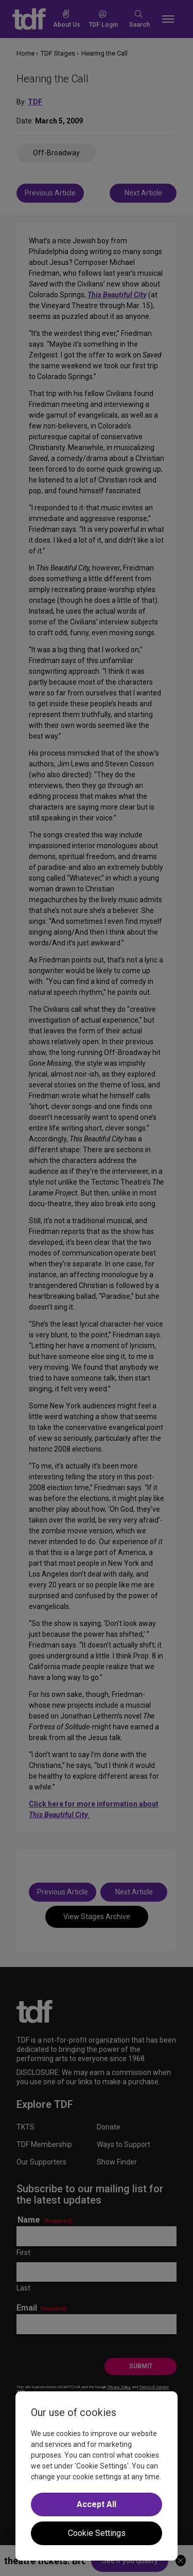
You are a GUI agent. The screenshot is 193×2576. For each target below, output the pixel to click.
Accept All (96, 2504)
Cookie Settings (97, 2533)
